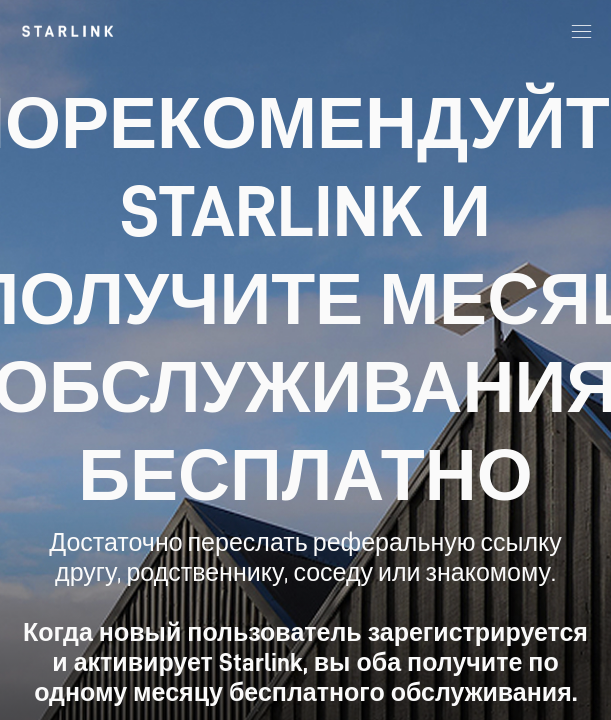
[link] (67, 31)
